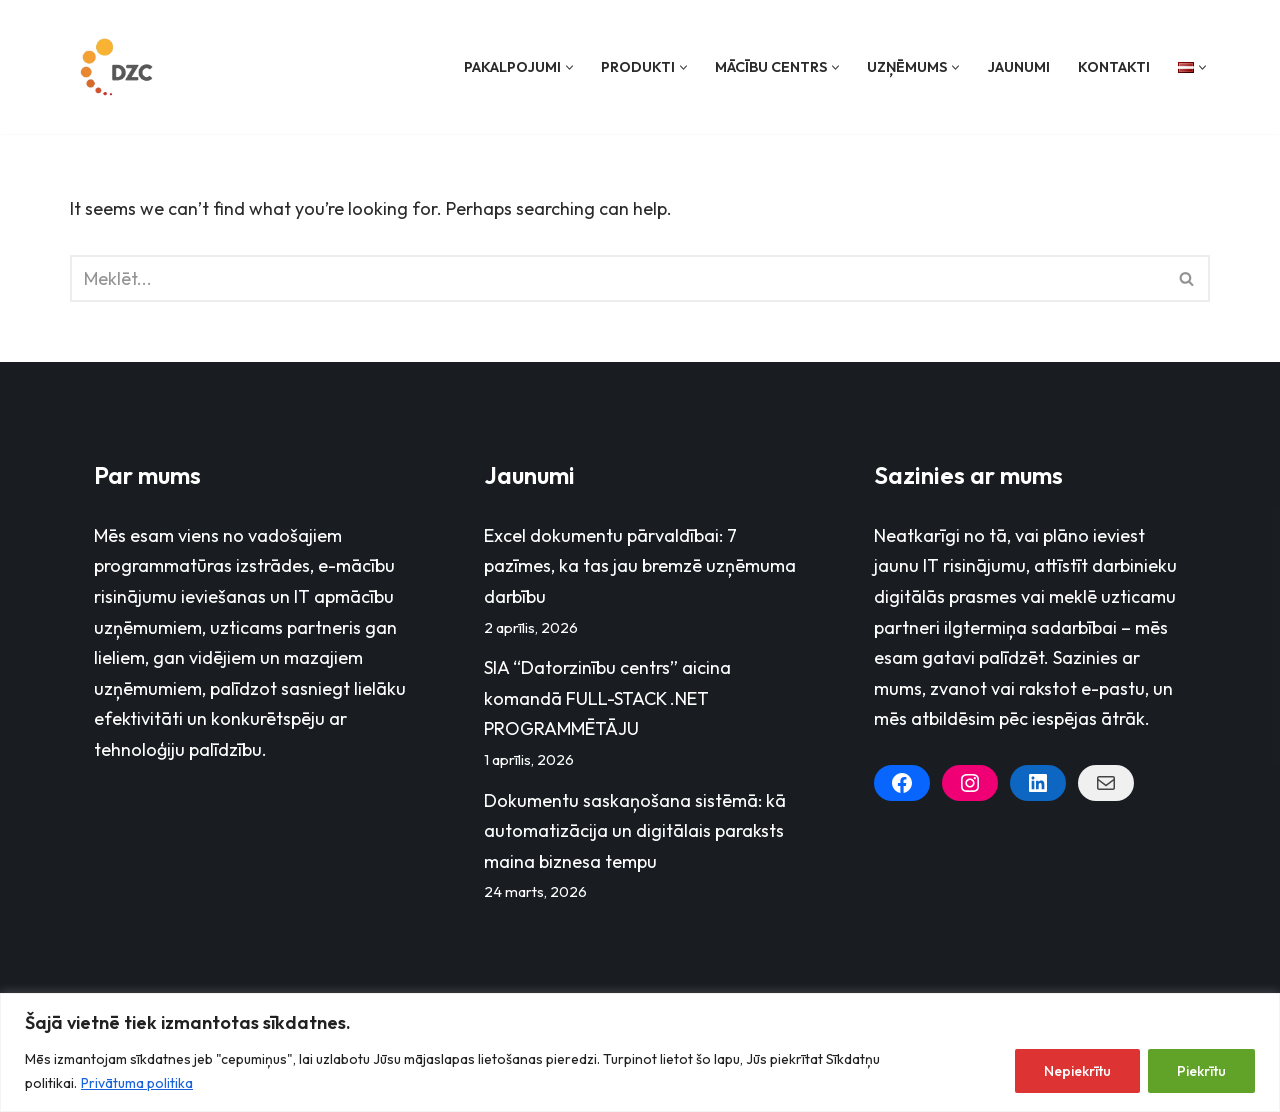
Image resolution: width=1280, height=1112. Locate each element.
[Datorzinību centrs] (119, 67)
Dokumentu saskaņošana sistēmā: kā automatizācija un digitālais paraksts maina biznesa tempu (635, 831)
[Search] (617, 278)
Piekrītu (1201, 1071)
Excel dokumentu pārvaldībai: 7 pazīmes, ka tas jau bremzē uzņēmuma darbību (640, 566)
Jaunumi (1018, 67)
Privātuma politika (137, 1083)
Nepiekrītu (1077, 1071)
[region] (640, 1052)
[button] (569, 67)
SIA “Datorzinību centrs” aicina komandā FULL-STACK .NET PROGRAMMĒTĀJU (607, 698)
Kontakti (1114, 67)
